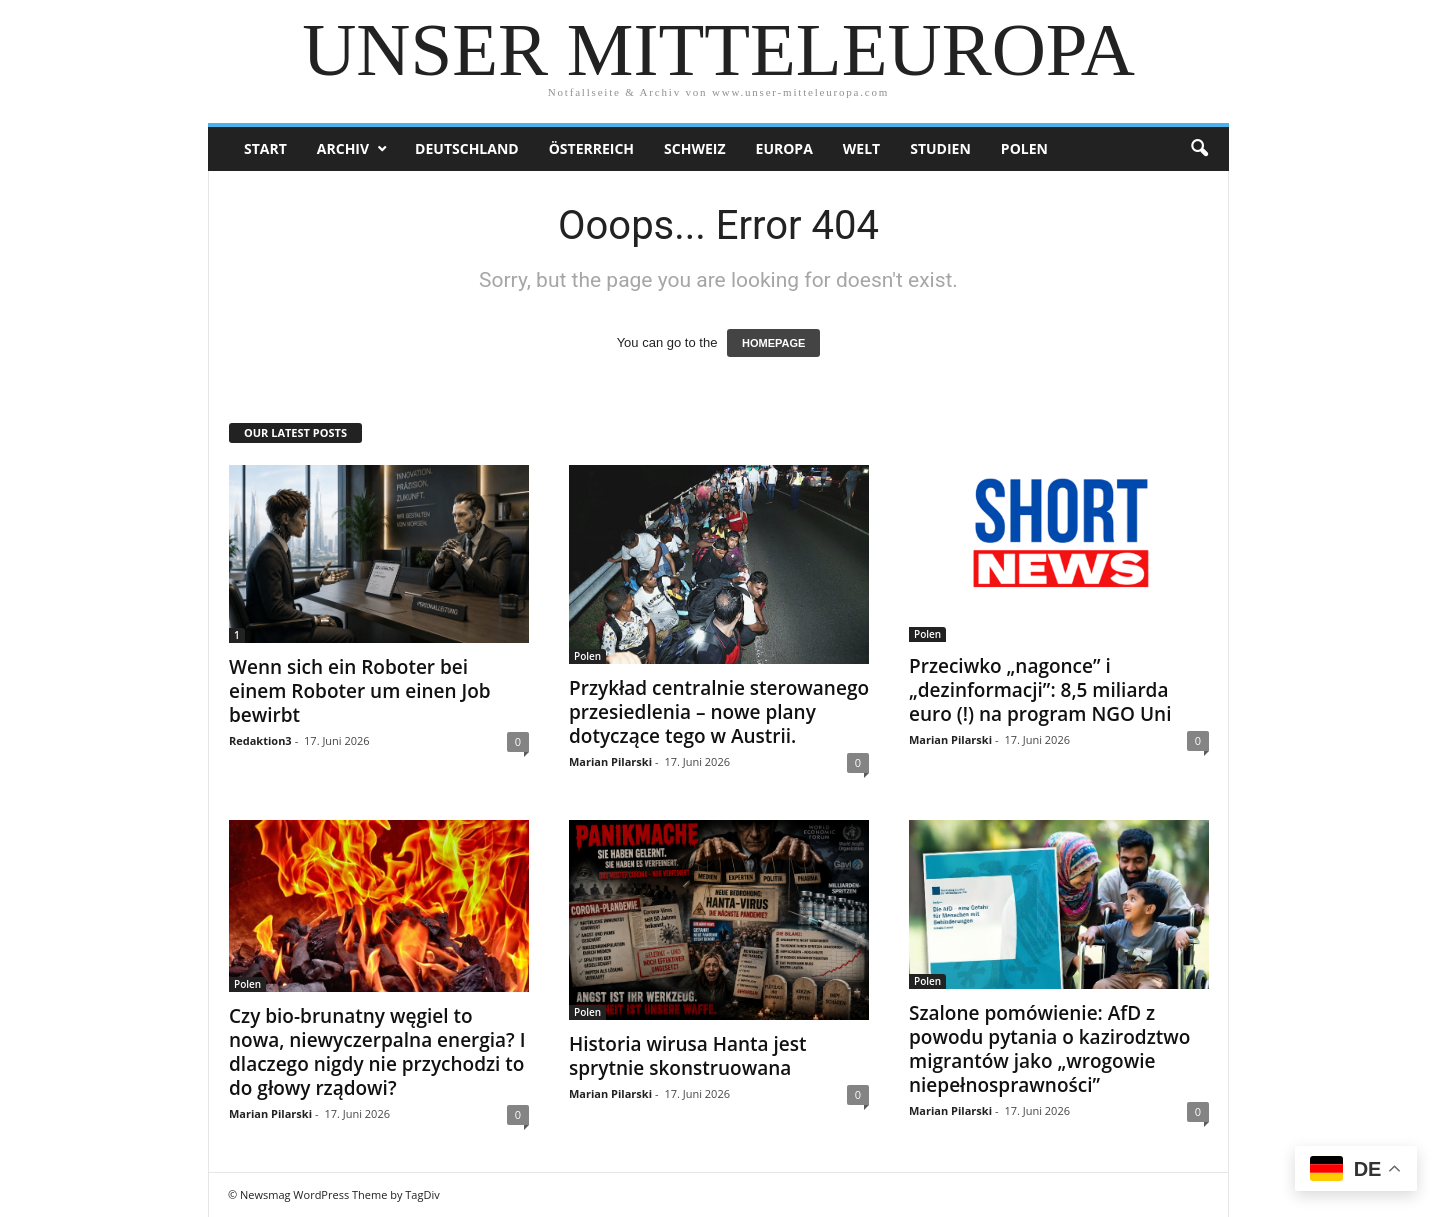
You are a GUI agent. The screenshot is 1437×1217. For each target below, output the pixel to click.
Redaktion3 (260, 740)
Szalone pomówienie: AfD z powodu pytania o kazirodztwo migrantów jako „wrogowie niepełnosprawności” (1049, 1049)
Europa (784, 148)
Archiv (343, 148)
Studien (940, 148)
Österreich (591, 148)
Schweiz (694, 148)
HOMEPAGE (773, 343)
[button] (1199, 149)
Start (265, 148)
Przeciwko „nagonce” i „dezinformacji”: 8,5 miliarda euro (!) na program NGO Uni (1040, 690)
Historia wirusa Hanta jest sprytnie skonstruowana (688, 1056)
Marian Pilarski (610, 761)
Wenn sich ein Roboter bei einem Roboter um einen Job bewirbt (360, 691)
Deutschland (467, 148)
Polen (1024, 148)
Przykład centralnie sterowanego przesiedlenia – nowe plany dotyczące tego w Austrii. (719, 712)
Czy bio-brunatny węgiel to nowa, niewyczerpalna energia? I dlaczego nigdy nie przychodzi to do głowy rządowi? (377, 1052)
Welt (861, 148)
